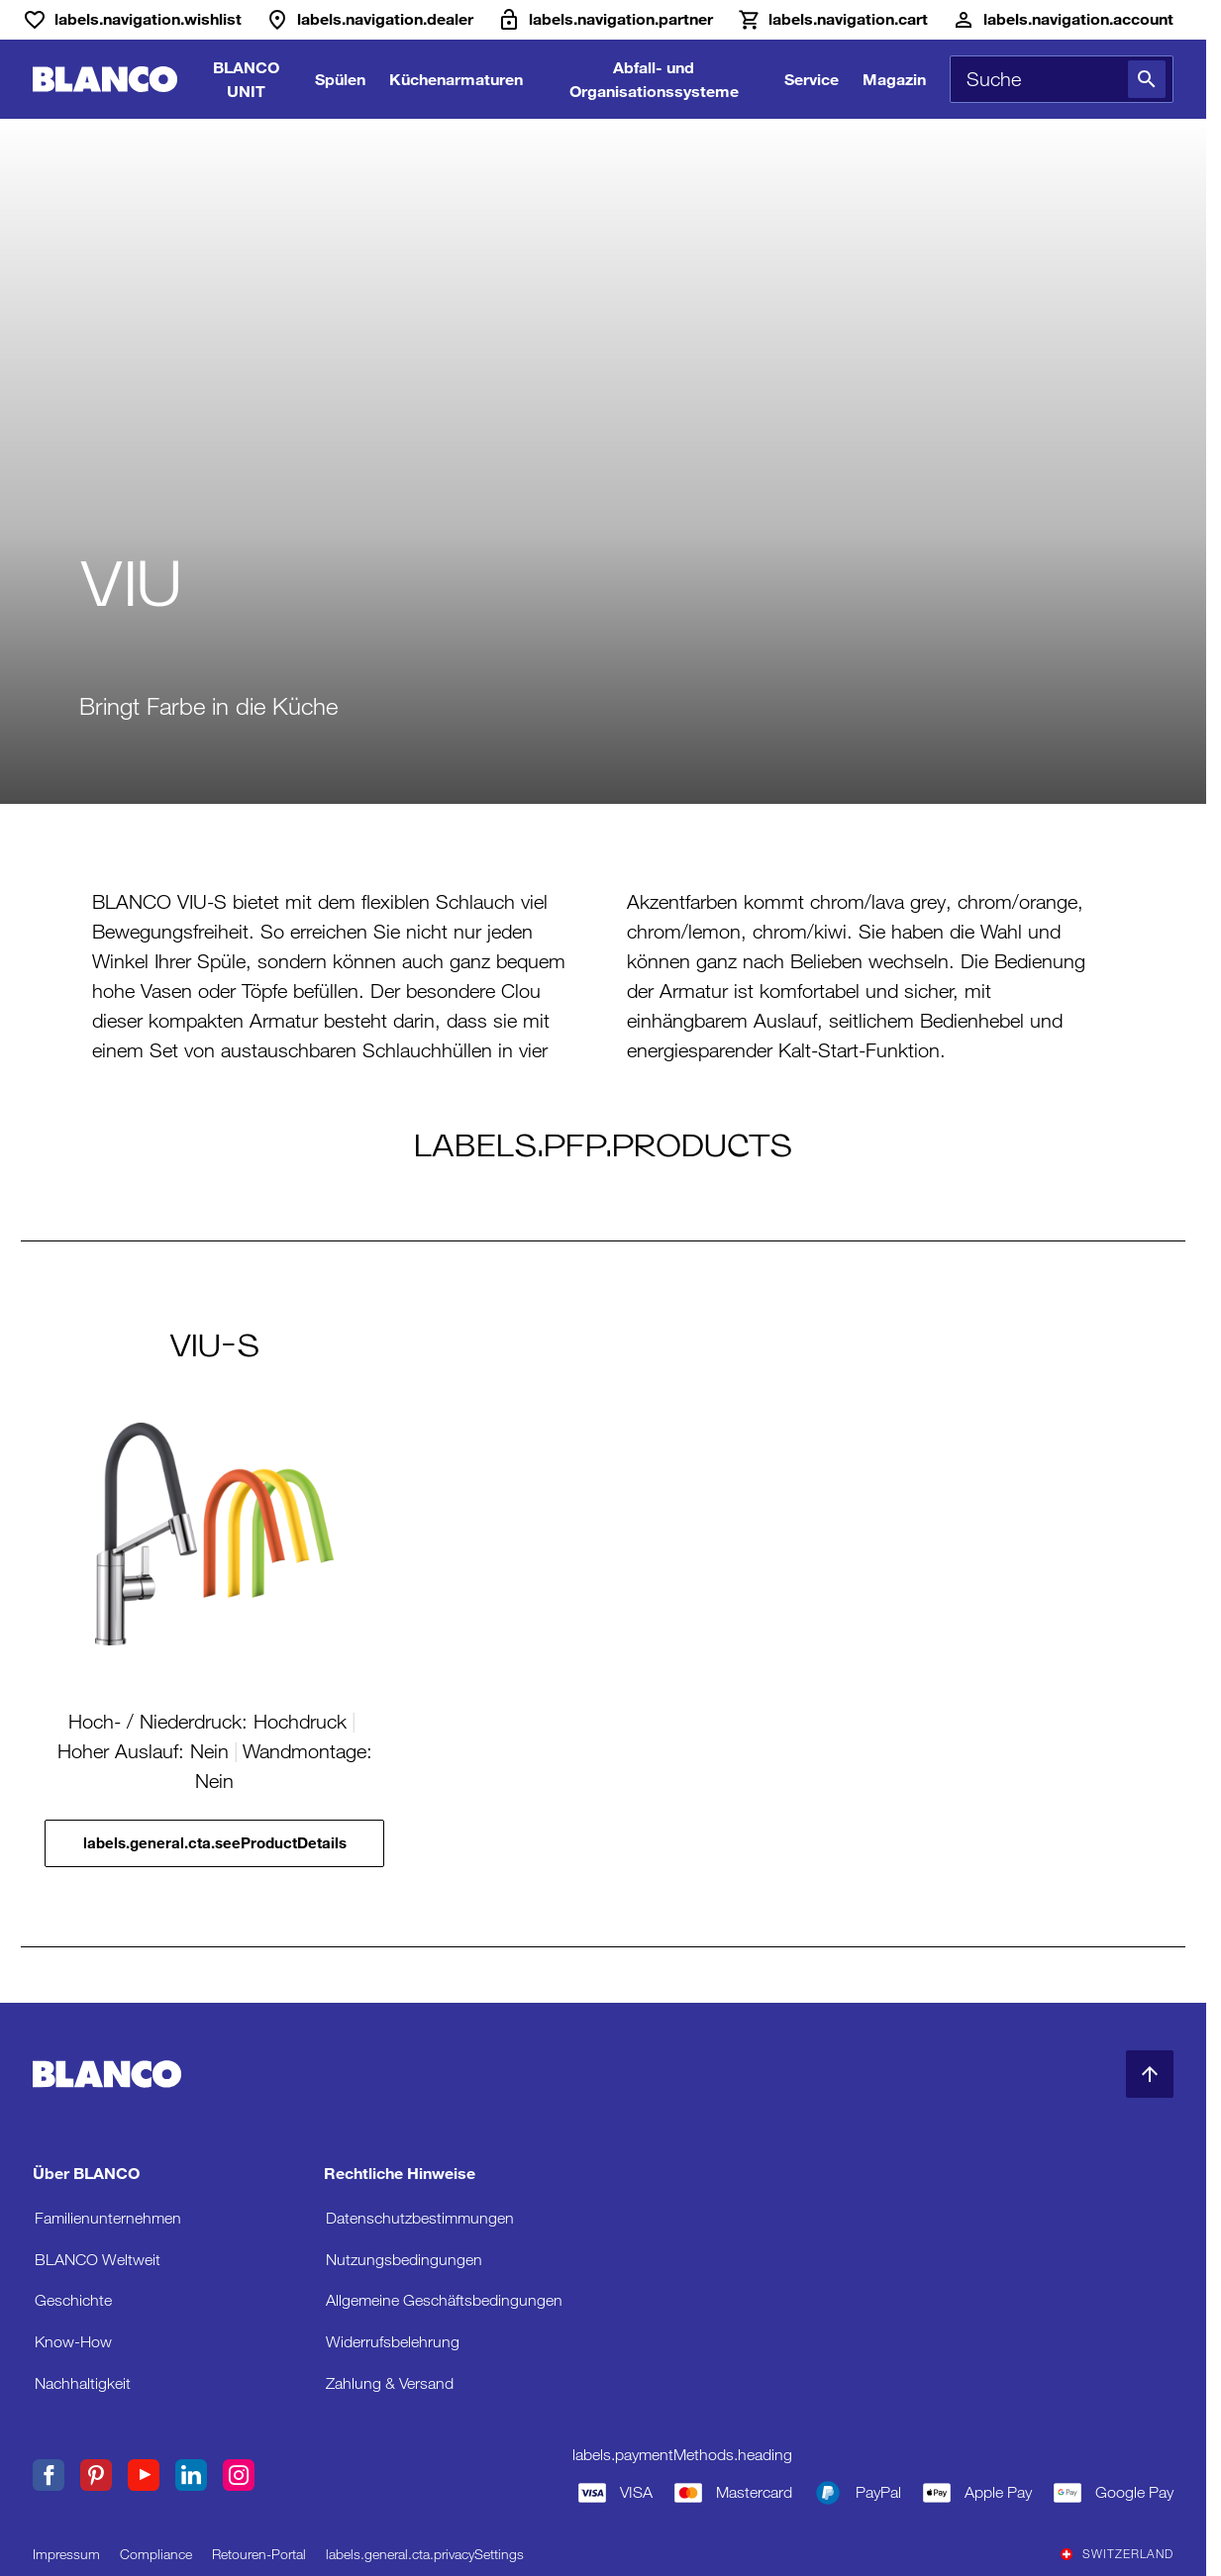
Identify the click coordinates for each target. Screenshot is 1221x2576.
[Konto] (1062, 20)
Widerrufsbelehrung (392, 2341)
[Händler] (369, 20)
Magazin (894, 78)
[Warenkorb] (832, 20)
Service (811, 78)
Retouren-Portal (259, 2554)
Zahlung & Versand (390, 2383)
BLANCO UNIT (246, 78)
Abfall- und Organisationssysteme (654, 78)
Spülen (340, 78)
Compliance (156, 2554)
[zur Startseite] (105, 79)
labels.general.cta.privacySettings (425, 2554)
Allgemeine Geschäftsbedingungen (444, 2300)
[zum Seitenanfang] (1149, 2074)
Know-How (73, 2341)
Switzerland (1117, 2554)
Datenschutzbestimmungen (420, 2218)
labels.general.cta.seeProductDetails (215, 1842)
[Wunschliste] (132, 20)
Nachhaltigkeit (83, 2383)
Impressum (66, 2554)
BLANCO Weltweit (97, 2259)
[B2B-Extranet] (605, 20)
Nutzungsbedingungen (404, 2259)
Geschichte (73, 2300)
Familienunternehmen (108, 2218)
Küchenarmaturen (456, 78)
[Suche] (1147, 79)
